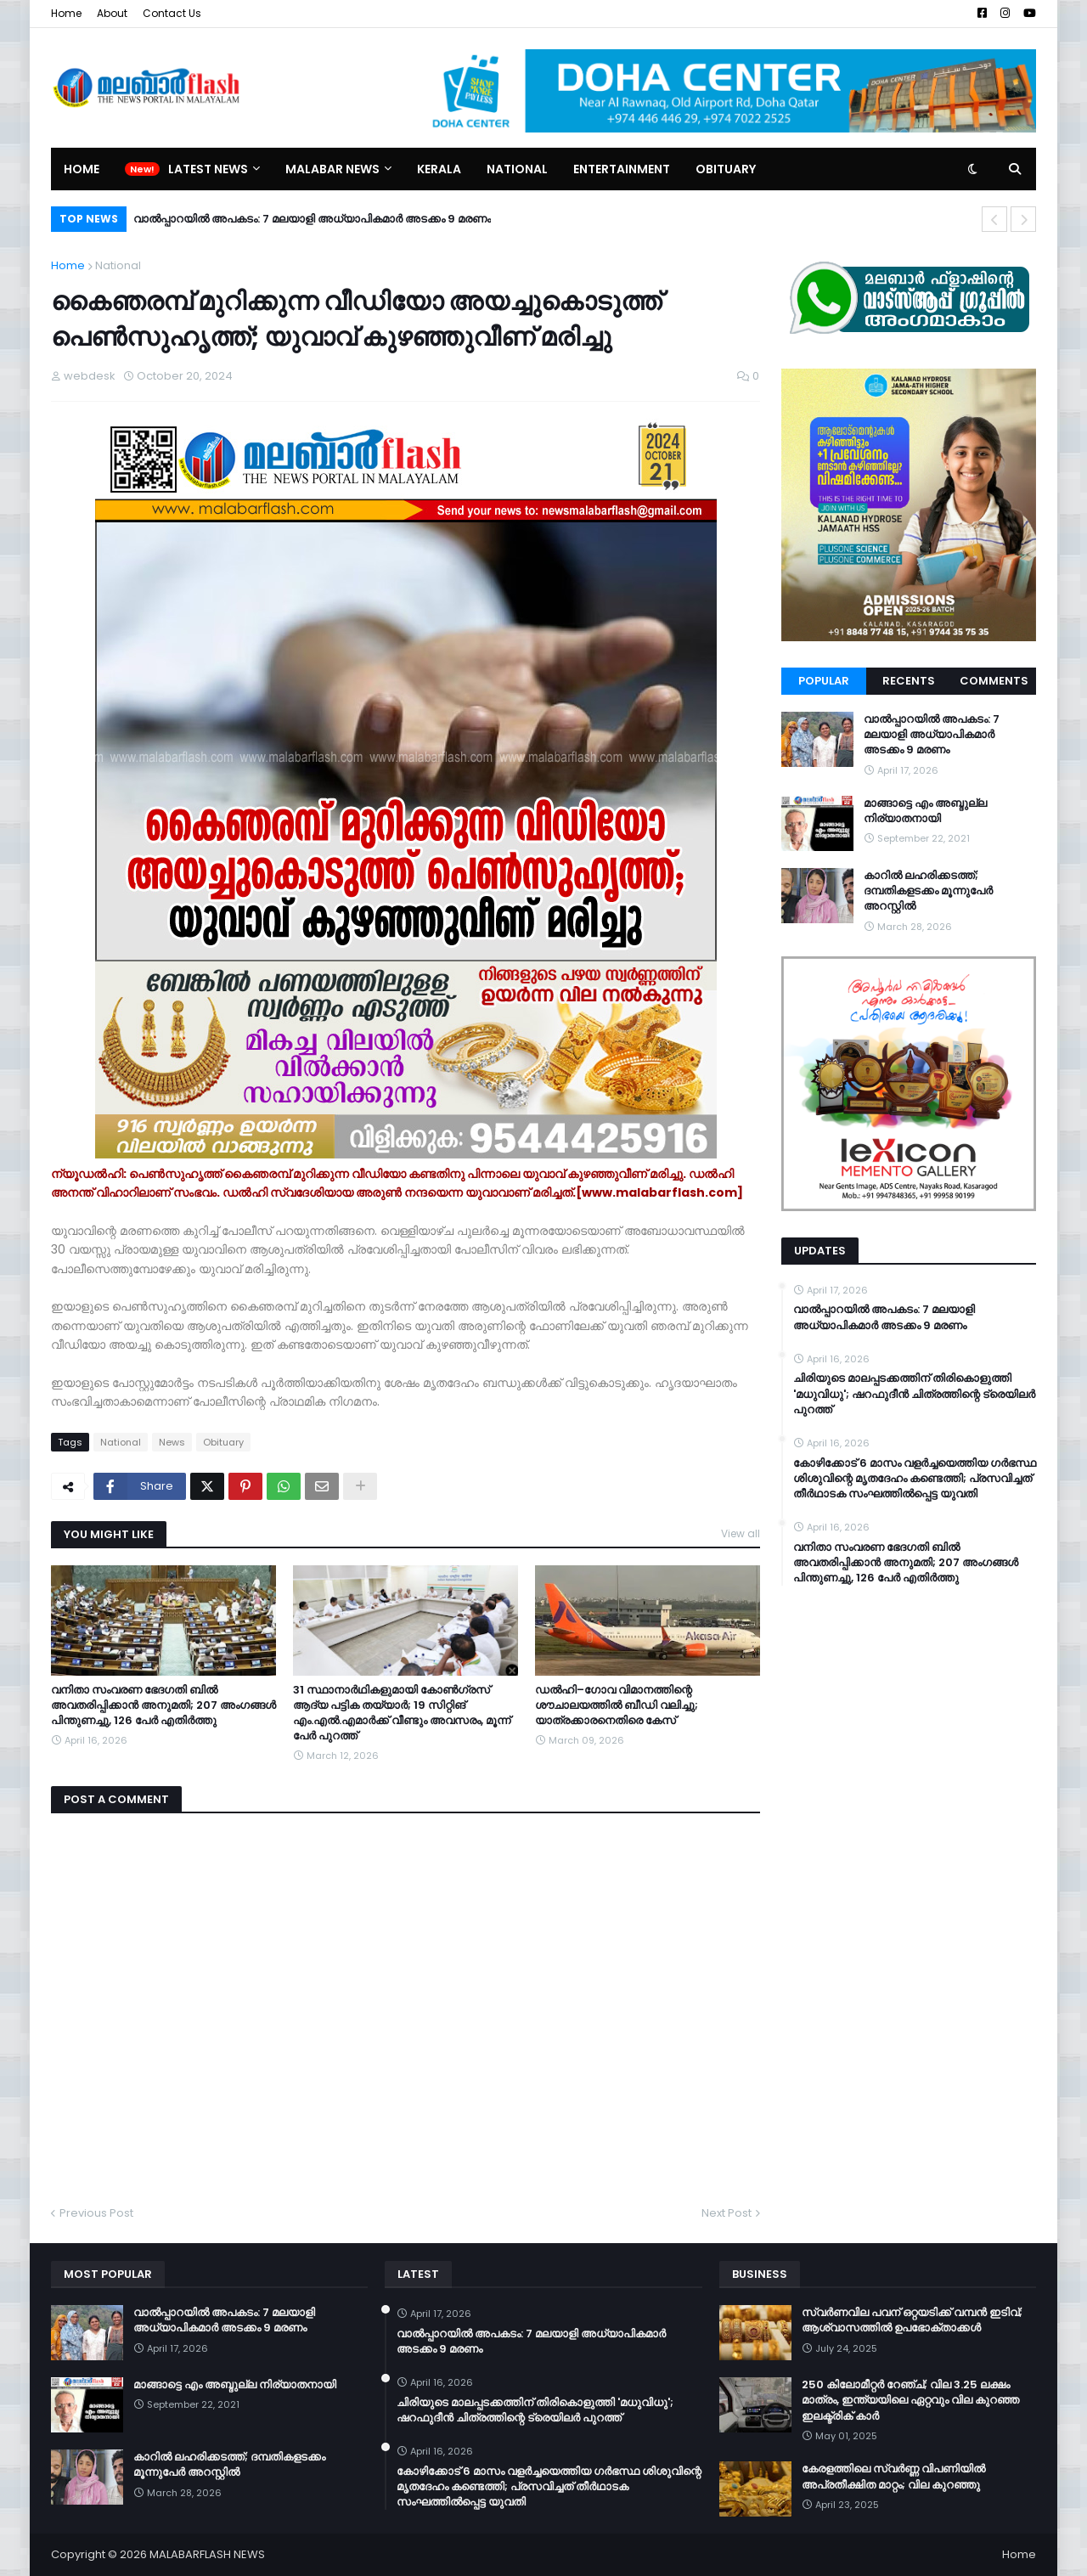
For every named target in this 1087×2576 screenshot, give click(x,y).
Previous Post (96, 2213)
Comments (994, 681)
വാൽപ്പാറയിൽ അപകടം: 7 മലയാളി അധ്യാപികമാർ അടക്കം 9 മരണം (312, 219)
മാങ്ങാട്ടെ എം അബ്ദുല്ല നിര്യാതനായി (925, 811)
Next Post (726, 2213)
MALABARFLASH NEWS (207, 2554)
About (112, 13)
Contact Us (172, 13)
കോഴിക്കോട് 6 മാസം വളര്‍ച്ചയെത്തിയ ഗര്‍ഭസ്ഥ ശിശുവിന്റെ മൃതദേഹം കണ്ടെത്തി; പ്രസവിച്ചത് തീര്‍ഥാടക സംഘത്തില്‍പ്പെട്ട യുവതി (914, 1479)
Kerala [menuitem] (439, 169)
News (172, 1442)
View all (740, 1533)
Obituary (223, 1442)
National (118, 265)
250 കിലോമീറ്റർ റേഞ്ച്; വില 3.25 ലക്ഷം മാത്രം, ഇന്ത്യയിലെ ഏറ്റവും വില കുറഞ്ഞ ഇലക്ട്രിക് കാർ (910, 2400)
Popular (823, 681)
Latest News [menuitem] (208, 169)
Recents (908, 681)
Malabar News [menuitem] (332, 169)
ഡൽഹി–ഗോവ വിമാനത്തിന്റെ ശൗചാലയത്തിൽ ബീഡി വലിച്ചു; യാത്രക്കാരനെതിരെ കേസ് (616, 1705)
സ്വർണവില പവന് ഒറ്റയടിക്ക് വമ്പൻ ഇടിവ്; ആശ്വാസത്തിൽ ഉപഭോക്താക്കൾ (912, 2320)
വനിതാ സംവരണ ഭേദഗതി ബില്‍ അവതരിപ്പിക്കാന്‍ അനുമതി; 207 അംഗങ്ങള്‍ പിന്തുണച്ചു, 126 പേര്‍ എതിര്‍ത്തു (163, 1705)
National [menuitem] (517, 169)
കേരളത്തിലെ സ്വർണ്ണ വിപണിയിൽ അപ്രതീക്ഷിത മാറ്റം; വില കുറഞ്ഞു (893, 2476)
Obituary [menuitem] (726, 169)
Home (66, 13)
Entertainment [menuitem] (621, 169)
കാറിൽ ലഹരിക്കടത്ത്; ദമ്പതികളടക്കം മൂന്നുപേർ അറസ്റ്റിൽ (928, 891)
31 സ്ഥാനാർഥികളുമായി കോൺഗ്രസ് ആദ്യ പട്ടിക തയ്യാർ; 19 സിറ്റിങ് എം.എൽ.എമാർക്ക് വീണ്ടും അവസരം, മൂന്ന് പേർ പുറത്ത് (401, 1714)
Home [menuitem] (81, 169)
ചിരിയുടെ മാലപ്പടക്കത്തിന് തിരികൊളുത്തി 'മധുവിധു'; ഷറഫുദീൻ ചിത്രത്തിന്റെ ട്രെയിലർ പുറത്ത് (914, 1394)
